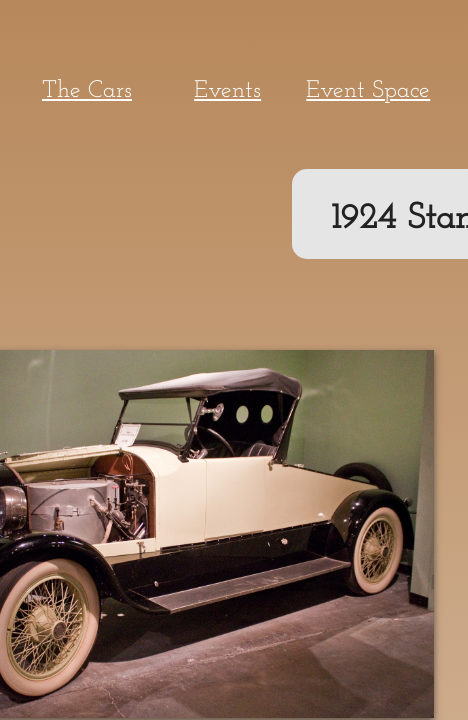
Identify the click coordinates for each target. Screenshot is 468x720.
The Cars (87, 91)
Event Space (368, 91)
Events (227, 91)
